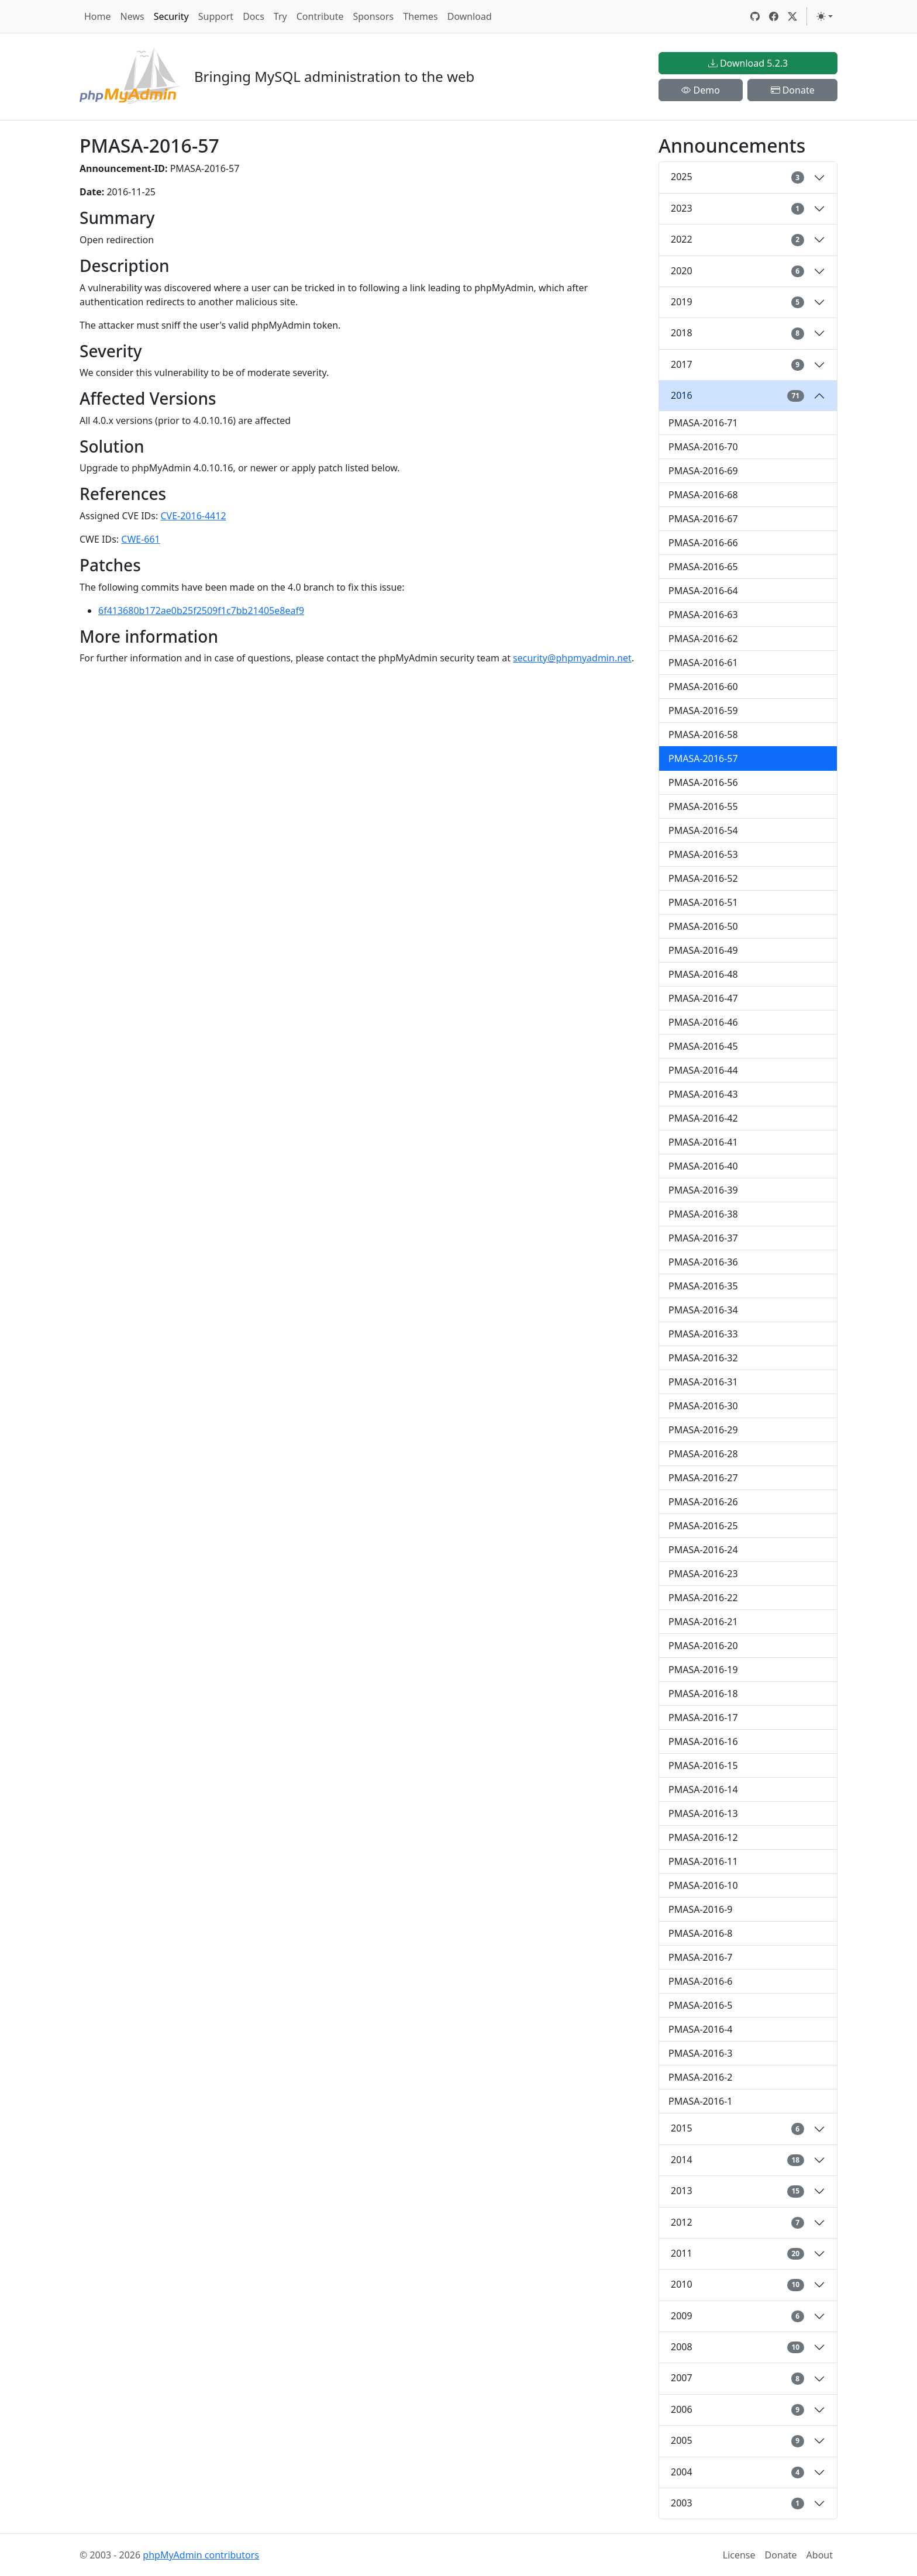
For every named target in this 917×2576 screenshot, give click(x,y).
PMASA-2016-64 (703, 590)
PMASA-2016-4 (700, 2029)
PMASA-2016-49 (703, 950)
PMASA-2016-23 (703, 1573)
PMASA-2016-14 (703, 1789)
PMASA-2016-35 (703, 1286)
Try (280, 16)
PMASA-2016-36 (703, 1262)
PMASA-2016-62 (703, 638)
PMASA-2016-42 (703, 1118)
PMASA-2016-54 (703, 830)
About (819, 2555)
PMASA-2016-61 (703, 662)
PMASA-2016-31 (703, 1381)
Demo (700, 90)
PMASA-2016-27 (703, 1477)
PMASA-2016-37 (703, 1238)
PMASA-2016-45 (703, 1046)
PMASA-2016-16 (703, 1741)
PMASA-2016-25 (703, 1525)
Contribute (320, 16)
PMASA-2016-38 (703, 1214)
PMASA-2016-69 (703, 470)
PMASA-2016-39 (703, 1190)
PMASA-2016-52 (703, 878)
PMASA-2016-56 (703, 782)
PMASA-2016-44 (703, 1070)
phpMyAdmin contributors (201, 2555)
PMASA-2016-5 (700, 2005)
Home (97, 16)
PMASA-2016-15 (703, 1765)
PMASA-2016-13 (703, 1813)
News (132, 16)
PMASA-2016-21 (703, 1621)
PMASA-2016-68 (703, 494)
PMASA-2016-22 (703, 1597)
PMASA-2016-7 (700, 1957)
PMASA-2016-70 (703, 446)
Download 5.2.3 (748, 63)
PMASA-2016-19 (703, 1669)
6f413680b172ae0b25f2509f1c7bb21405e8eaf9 (201, 610)
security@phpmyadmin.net (572, 657)
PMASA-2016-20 (703, 1645)
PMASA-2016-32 (703, 1357)
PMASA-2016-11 (703, 1861)
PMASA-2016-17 (703, 1717)
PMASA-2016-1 (700, 2101)
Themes (420, 16)
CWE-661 (140, 539)
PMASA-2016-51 (703, 902)
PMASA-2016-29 (703, 1429)
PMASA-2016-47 (703, 998)
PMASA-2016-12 (703, 1837)
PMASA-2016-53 (703, 854)
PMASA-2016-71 (703, 422)
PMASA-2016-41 (703, 1142)
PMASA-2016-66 (703, 542)
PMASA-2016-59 (703, 710)
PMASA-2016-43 (703, 1094)
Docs (253, 16)
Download (469, 16)
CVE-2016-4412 (193, 515)
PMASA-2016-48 (703, 974)
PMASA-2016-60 (703, 686)
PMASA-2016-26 (703, 1501)
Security (171, 16)
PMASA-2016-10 (703, 1885)
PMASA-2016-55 (703, 806)
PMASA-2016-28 (703, 1453)
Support (215, 16)
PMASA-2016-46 (703, 1022)
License (739, 2555)
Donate (793, 90)
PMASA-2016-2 (700, 2077)
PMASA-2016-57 (703, 758)
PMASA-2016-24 (703, 1549)
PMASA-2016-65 (703, 566)
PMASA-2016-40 (703, 1166)
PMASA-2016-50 (703, 926)
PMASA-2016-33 (703, 1333)
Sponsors (373, 16)
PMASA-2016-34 (703, 1309)
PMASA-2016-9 (700, 1909)
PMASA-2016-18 (703, 1693)
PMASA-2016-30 (703, 1405)
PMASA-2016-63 (703, 614)
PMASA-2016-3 (700, 2053)
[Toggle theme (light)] (824, 16)
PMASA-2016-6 (700, 1981)
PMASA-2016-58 (703, 734)
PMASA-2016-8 (700, 1933)
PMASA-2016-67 (703, 518)
